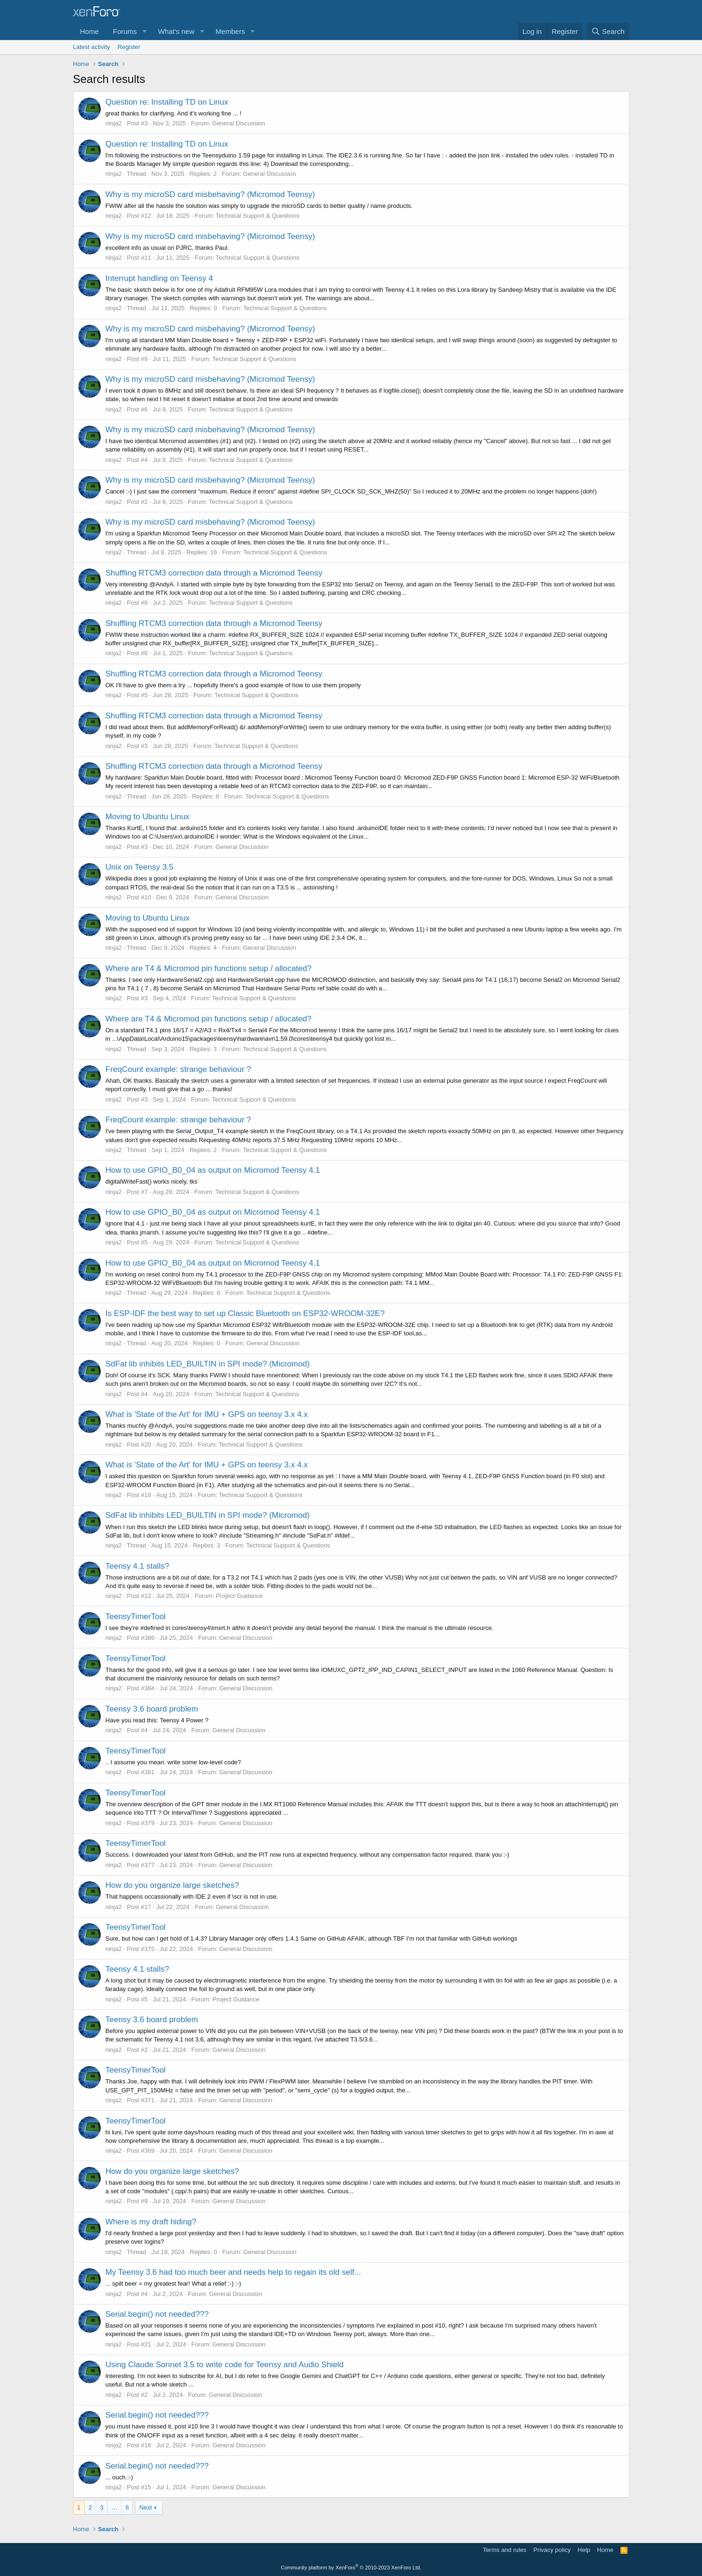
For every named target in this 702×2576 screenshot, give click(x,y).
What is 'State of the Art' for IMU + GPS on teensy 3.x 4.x (207, 1414)
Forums (125, 31)
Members (230, 31)
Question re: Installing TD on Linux (167, 102)
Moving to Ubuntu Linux (148, 816)
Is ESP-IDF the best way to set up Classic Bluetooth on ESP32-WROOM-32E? (245, 1313)
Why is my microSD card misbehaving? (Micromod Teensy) (210, 194)
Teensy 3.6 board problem (152, 1708)
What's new (176, 31)
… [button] (114, 2507)
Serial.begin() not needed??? (157, 2314)
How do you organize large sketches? (173, 1885)
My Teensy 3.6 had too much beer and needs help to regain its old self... (233, 2272)
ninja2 (114, 123)
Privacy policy (551, 2549)
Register (128, 46)
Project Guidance (239, 1595)
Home (89, 31)
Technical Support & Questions (258, 215)
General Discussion (238, 123)
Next (146, 2507)
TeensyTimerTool (136, 1616)
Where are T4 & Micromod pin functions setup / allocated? (209, 968)
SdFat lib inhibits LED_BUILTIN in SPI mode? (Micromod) (208, 1363)
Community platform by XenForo (351, 2567)
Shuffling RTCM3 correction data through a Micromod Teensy (214, 572)
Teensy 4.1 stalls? (137, 1566)
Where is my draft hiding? (151, 2221)
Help (584, 2549)
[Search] (607, 31)
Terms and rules (504, 2549)
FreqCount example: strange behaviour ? (178, 1069)
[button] (144, 31)
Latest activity (91, 46)
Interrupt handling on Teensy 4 (159, 278)
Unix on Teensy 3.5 (139, 867)
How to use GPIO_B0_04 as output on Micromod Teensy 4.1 (213, 1170)
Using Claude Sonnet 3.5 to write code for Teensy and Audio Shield (225, 2364)
